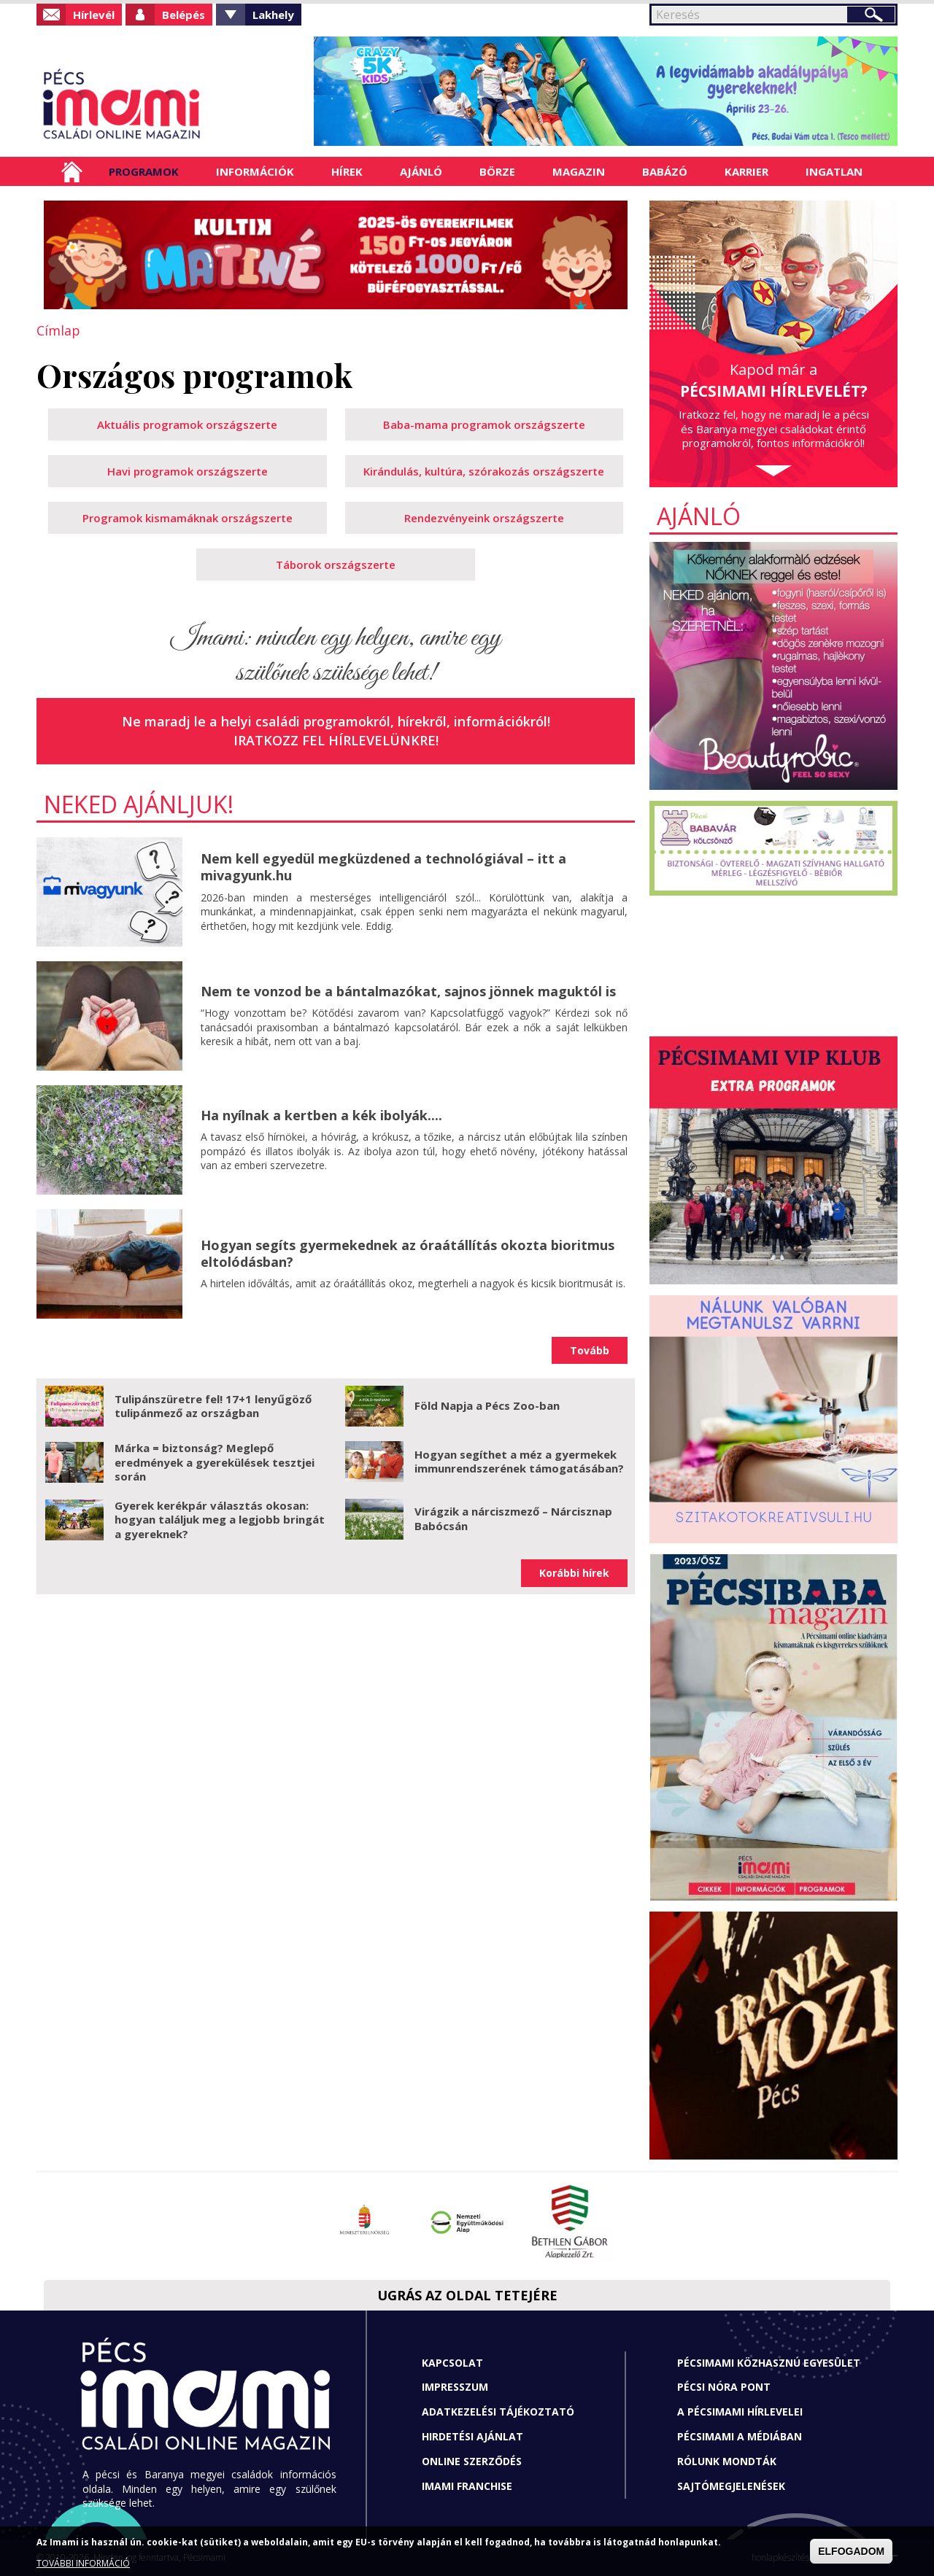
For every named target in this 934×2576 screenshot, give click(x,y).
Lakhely (273, 14)
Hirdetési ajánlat (472, 2436)
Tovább (589, 1350)
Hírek (347, 171)
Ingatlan (834, 171)
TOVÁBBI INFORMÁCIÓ (83, 2563)
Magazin (578, 171)
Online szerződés (472, 2461)
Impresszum (455, 2387)
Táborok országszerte (335, 564)
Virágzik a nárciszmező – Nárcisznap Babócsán (513, 1518)
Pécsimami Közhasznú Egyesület (768, 2363)
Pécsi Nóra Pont (724, 2387)
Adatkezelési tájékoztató (498, 2411)
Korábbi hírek (574, 1573)
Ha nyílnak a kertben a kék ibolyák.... (321, 1115)
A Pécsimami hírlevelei (740, 2411)
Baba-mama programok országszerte (484, 424)
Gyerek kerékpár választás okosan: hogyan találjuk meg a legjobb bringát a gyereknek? (220, 1519)
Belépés (183, 14)
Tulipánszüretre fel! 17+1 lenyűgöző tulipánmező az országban (213, 1406)
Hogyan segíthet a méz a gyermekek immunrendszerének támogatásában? (519, 1461)
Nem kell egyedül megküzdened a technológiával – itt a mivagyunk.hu (383, 867)
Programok (144, 171)
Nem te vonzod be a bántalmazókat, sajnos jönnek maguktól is (408, 991)
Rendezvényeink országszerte (484, 518)
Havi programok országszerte (187, 471)
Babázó (664, 171)
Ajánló (421, 171)
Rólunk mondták (726, 2461)
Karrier (746, 171)
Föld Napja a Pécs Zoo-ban (487, 1405)
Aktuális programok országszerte (187, 424)
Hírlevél (94, 14)
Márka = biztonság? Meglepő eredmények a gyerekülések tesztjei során (214, 1461)
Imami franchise (467, 2486)
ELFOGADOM (851, 2551)
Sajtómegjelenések (731, 2486)
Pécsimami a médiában (739, 2436)
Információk (255, 171)
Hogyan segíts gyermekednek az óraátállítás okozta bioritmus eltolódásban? (407, 1253)
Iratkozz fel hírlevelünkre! (336, 740)
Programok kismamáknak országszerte (187, 518)
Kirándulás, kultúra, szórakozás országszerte (483, 471)
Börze (497, 171)
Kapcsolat (452, 2363)
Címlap (71, 171)
